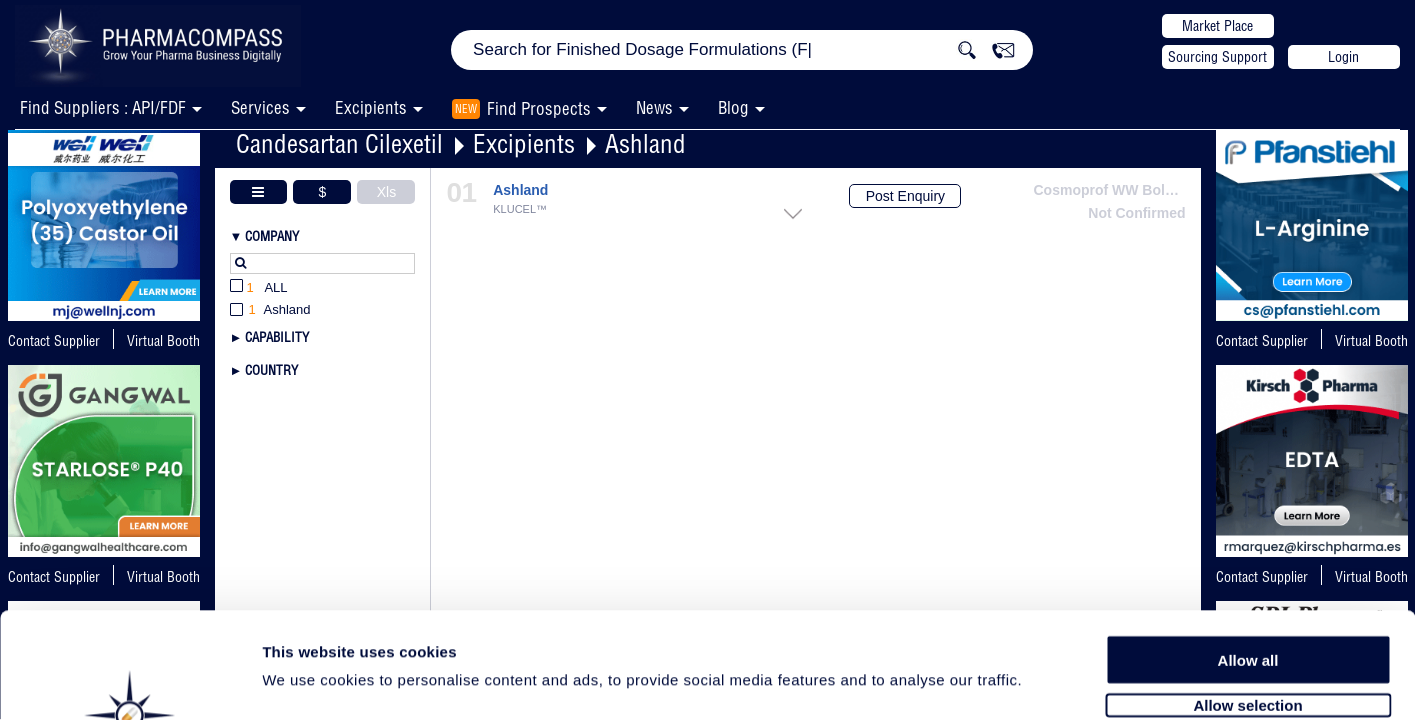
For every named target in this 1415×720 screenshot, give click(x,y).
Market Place (1217, 26)
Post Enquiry (905, 196)
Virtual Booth (1371, 341)
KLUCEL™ (520, 209)
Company (272, 236)
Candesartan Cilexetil (339, 143)
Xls (386, 192)
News (654, 107)
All (259, 288)
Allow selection (1247, 597)
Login (1343, 57)
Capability (277, 337)
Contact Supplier (54, 341)
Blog (733, 107)
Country (271, 370)
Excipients (524, 143)
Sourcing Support (1217, 57)
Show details (1049, 681)
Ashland (645, 143)
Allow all (1248, 552)
